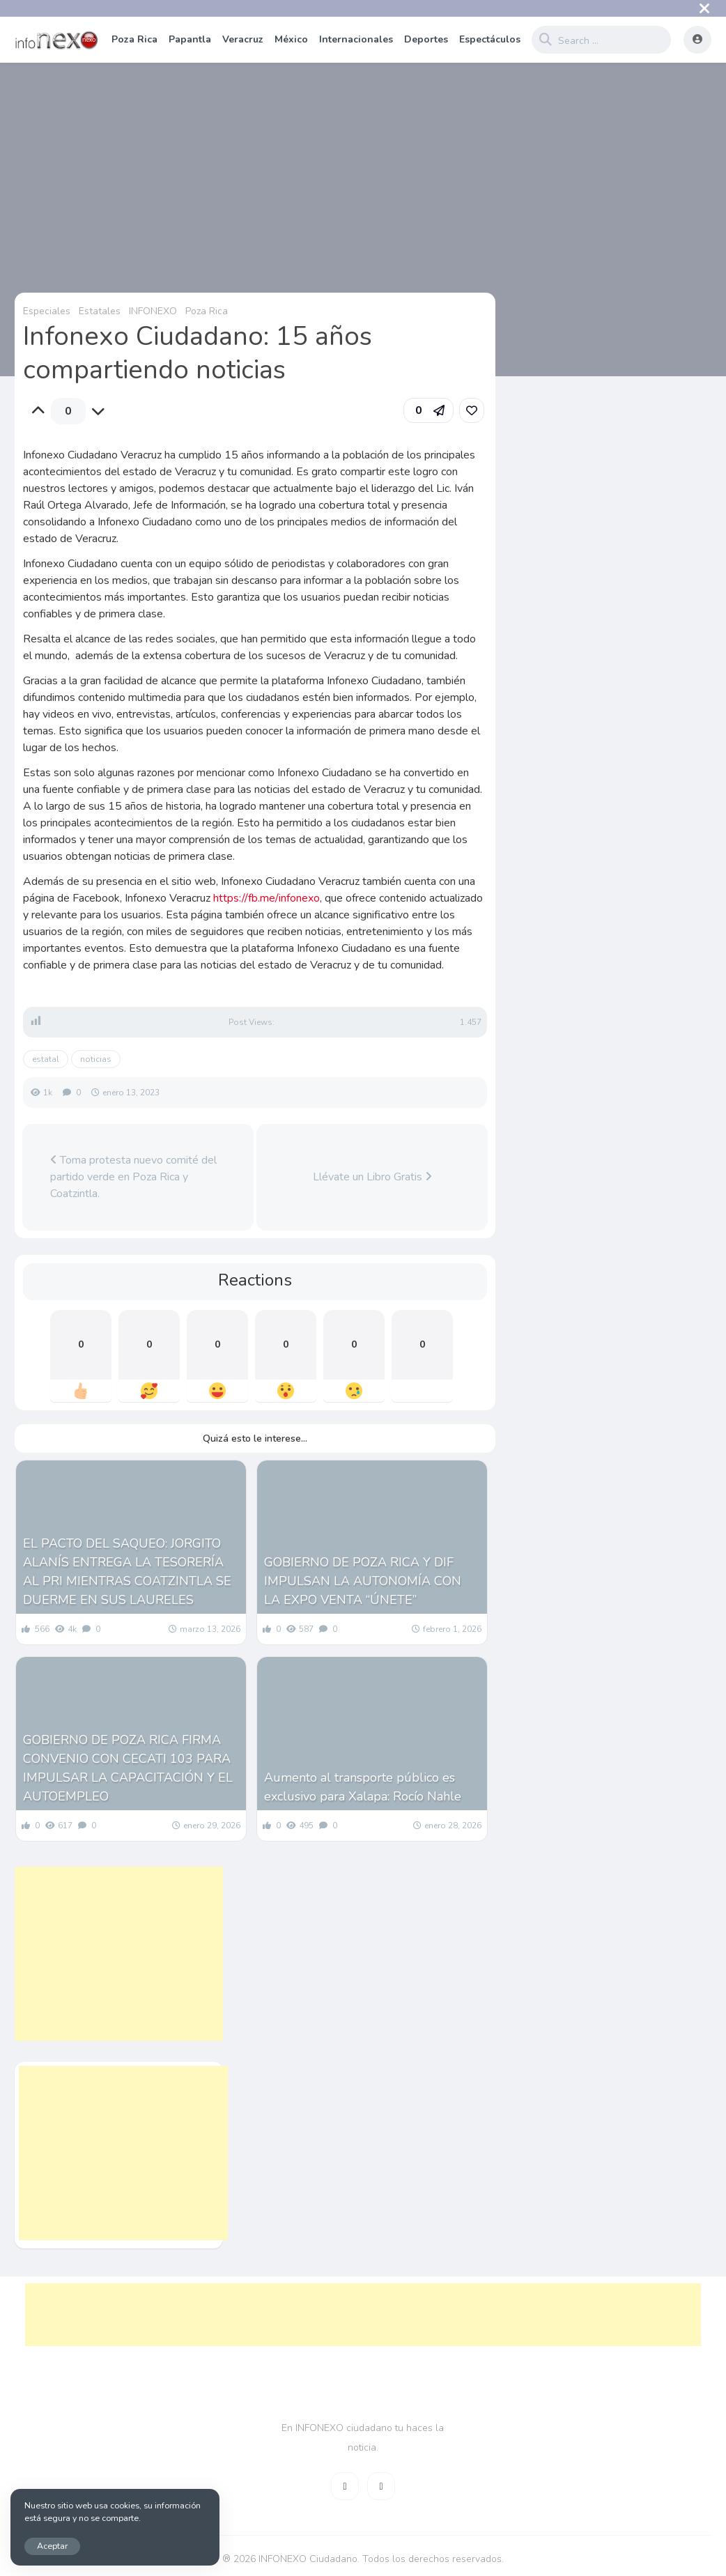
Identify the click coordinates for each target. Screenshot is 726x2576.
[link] (471, 410)
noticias (95, 1059)
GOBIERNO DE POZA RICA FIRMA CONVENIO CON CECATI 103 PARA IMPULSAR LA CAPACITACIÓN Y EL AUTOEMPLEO (128, 1768)
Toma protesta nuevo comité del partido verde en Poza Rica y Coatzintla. (133, 1176)
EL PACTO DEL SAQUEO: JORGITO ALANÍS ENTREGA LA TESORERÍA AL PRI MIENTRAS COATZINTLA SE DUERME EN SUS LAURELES (127, 1571)
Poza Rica (134, 39)
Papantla (190, 39)
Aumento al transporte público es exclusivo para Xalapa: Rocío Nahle (362, 1787)
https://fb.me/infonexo (266, 898)
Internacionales (356, 39)
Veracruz (242, 39)
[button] (428, 410)
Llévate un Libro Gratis (372, 1177)
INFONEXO (153, 311)
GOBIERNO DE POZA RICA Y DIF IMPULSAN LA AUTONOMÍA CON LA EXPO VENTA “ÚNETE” (362, 1581)
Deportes (426, 39)
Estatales (100, 311)
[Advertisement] (119, 1954)
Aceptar (52, 2546)
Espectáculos (489, 39)
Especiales (46, 311)
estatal (45, 1059)
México (291, 39)
